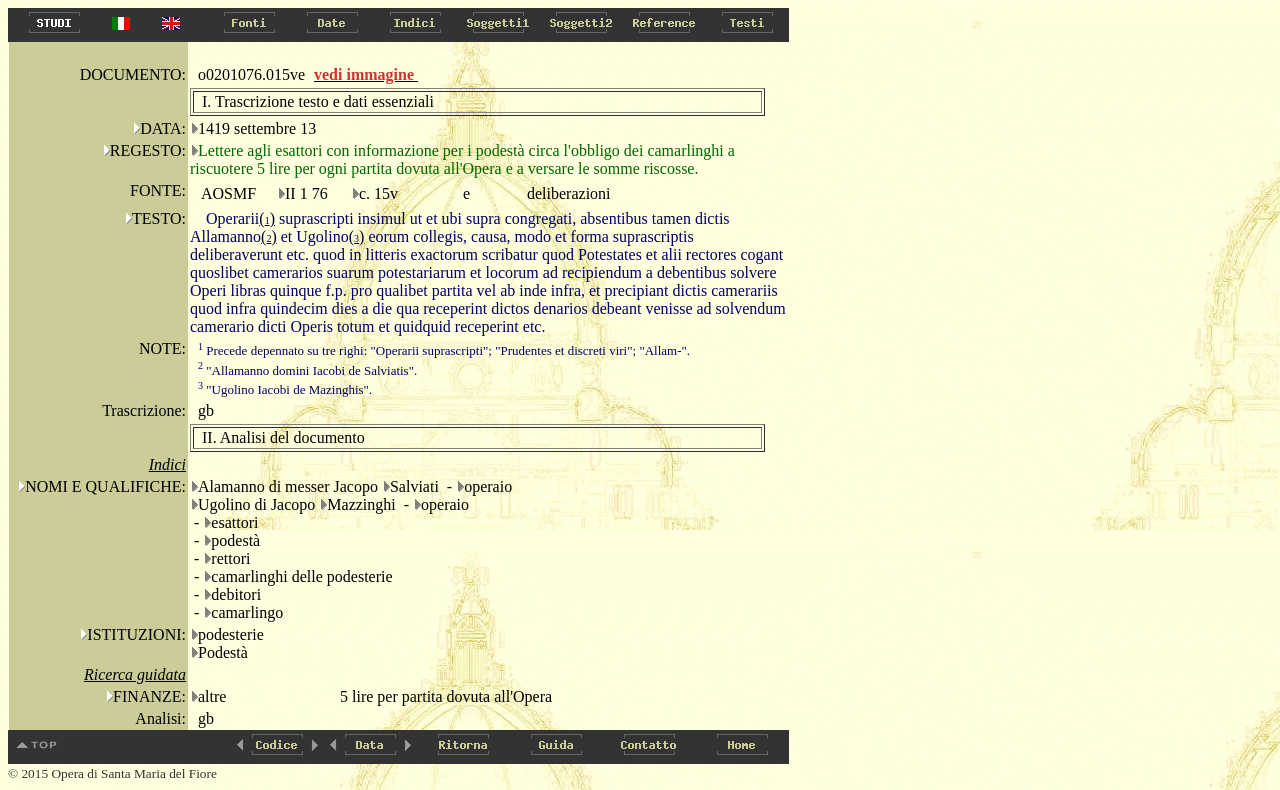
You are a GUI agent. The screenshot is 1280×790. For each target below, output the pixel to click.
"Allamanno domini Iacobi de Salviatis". (307, 370)
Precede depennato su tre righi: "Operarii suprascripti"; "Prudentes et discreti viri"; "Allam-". (444, 350)
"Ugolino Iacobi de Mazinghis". (285, 389)
